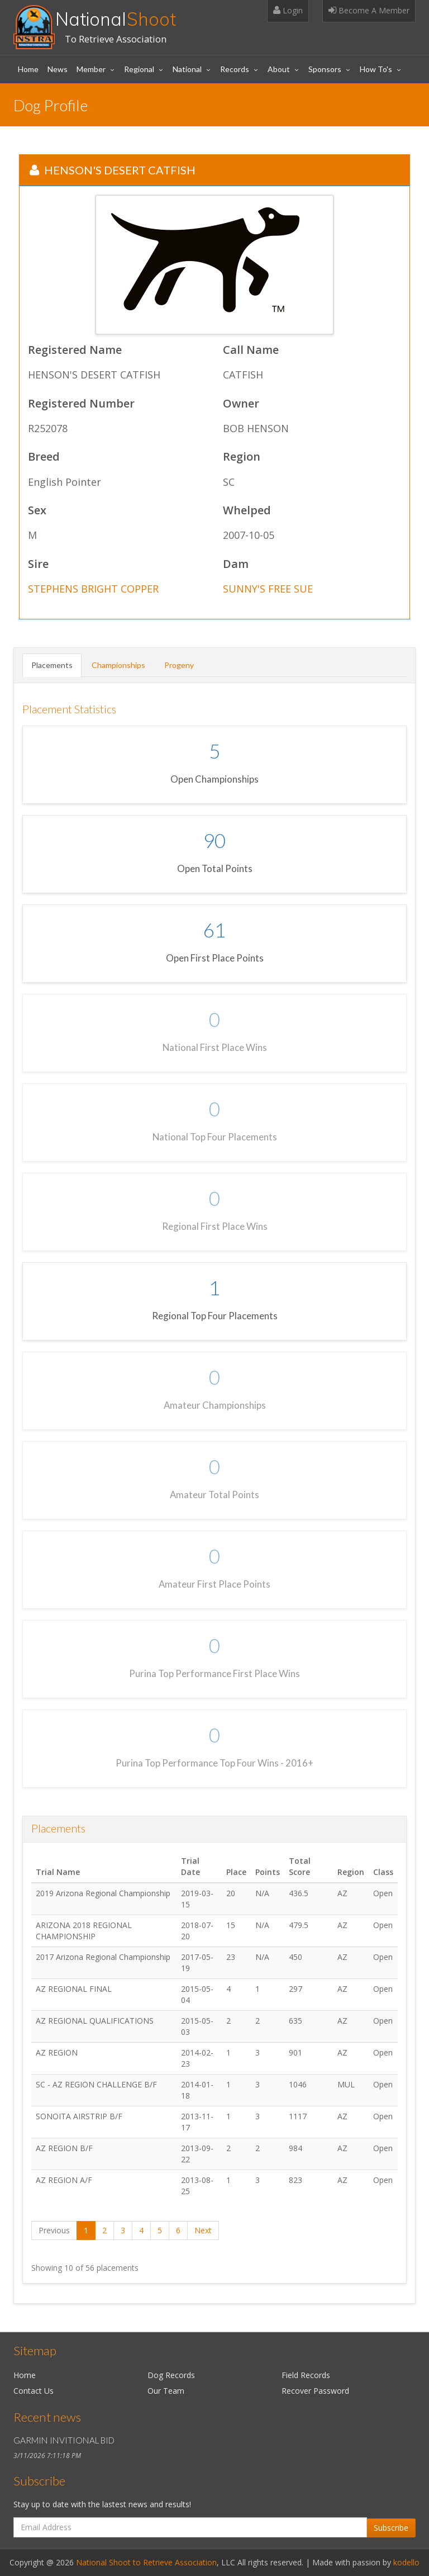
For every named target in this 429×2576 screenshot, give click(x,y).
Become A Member (368, 10)
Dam (236, 564)
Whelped (247, 511)
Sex (37, 511)
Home (28, 69)
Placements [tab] (52, 665)
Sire (38, 564)
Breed (44, 457)
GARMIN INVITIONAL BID (64, 2440)
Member (91, 69)
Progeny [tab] (179, 665)
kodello (406, 2562)
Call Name (251, 350)
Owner (241, 404)
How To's (376, 69)
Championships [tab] (118, 665)
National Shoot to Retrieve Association (146, 2562)
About (279, 69)
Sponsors (324, 69)
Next (203, 2230)
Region (241, 457)
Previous (54, 2230)
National (115, 19)
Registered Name (75, 350)
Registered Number (81, 404)
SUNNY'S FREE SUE (268, 588)
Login (288, 10)
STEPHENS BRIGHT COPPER (93, 588)
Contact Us (33, 2390)
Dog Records (171, 2375)
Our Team (165, 2390)
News (57, 69)
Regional (139, 69)
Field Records (306, 2375)
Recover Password (315, 2390)
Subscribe (391, 2527)
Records (234, 69)
